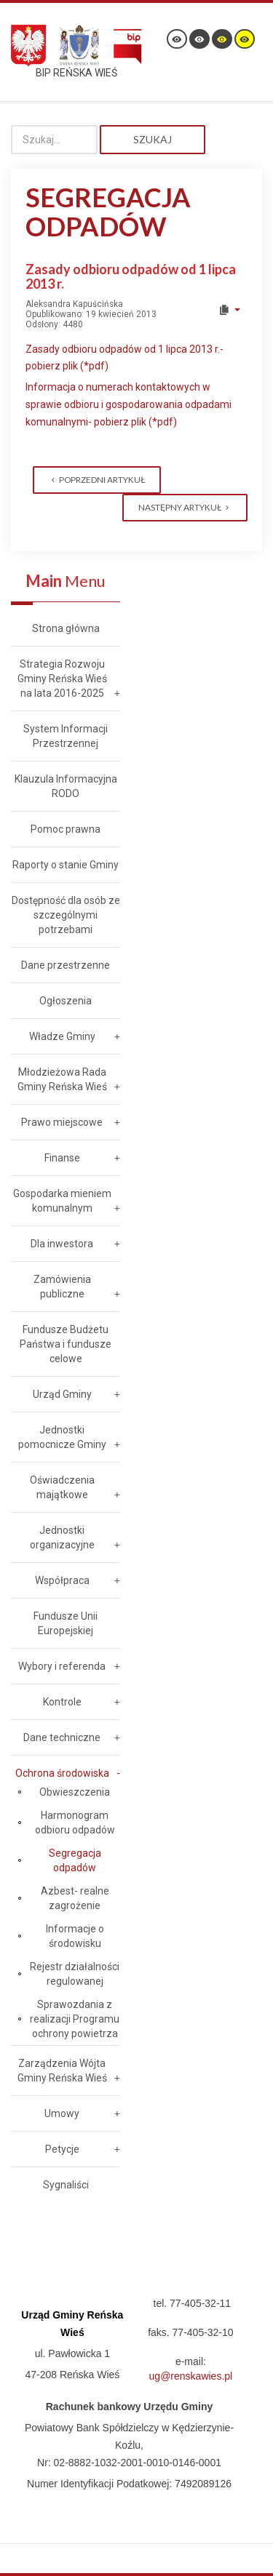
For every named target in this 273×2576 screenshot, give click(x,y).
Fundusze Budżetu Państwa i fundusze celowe (65, 1344)
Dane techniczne (61, 1737)
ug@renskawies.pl (191, 2376)
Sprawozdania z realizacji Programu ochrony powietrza (74, 2019)
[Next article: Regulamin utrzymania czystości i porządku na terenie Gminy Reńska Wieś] (185, 507)
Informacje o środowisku (75, 1936)
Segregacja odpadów (75, 1860)
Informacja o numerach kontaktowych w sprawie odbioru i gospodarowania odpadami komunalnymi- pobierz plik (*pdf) (128, 404)
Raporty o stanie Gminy (65, 865)
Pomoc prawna (65, 829)
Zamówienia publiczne (62, 1286)
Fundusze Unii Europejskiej (65, 1623)
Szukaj (152, 139)
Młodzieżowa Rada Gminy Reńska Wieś (62, 1079)
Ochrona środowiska (62, 1773)
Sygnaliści (66, 2185)
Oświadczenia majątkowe (62, 1487)
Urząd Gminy (62, 1394)
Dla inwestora (62, 1243)
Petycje (62, 2149)
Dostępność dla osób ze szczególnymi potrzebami (66, 915)
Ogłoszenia (65, 1001)
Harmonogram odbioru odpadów (75, 1822)
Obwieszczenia (74, 1792)
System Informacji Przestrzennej (65, 736)
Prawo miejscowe (62, 1122)
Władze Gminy (62, 1036)
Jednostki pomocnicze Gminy (62, 1437)
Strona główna (66, 628)
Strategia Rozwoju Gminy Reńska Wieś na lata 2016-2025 (62, 678)
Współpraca (62, 1580)
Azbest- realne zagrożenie (75, 1898)
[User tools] (229, 310)
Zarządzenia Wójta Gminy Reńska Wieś (62, 2070)
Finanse (62, 1158)
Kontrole (62, 1702)
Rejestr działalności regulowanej (74, 1974)
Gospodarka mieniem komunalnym (62, 1201)
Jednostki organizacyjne (62, 1537)
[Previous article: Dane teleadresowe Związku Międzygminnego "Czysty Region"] (97, 480)
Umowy (61, 2113)
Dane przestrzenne (65, 965)
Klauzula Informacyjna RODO (66, 786)
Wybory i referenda (62, 1666)
